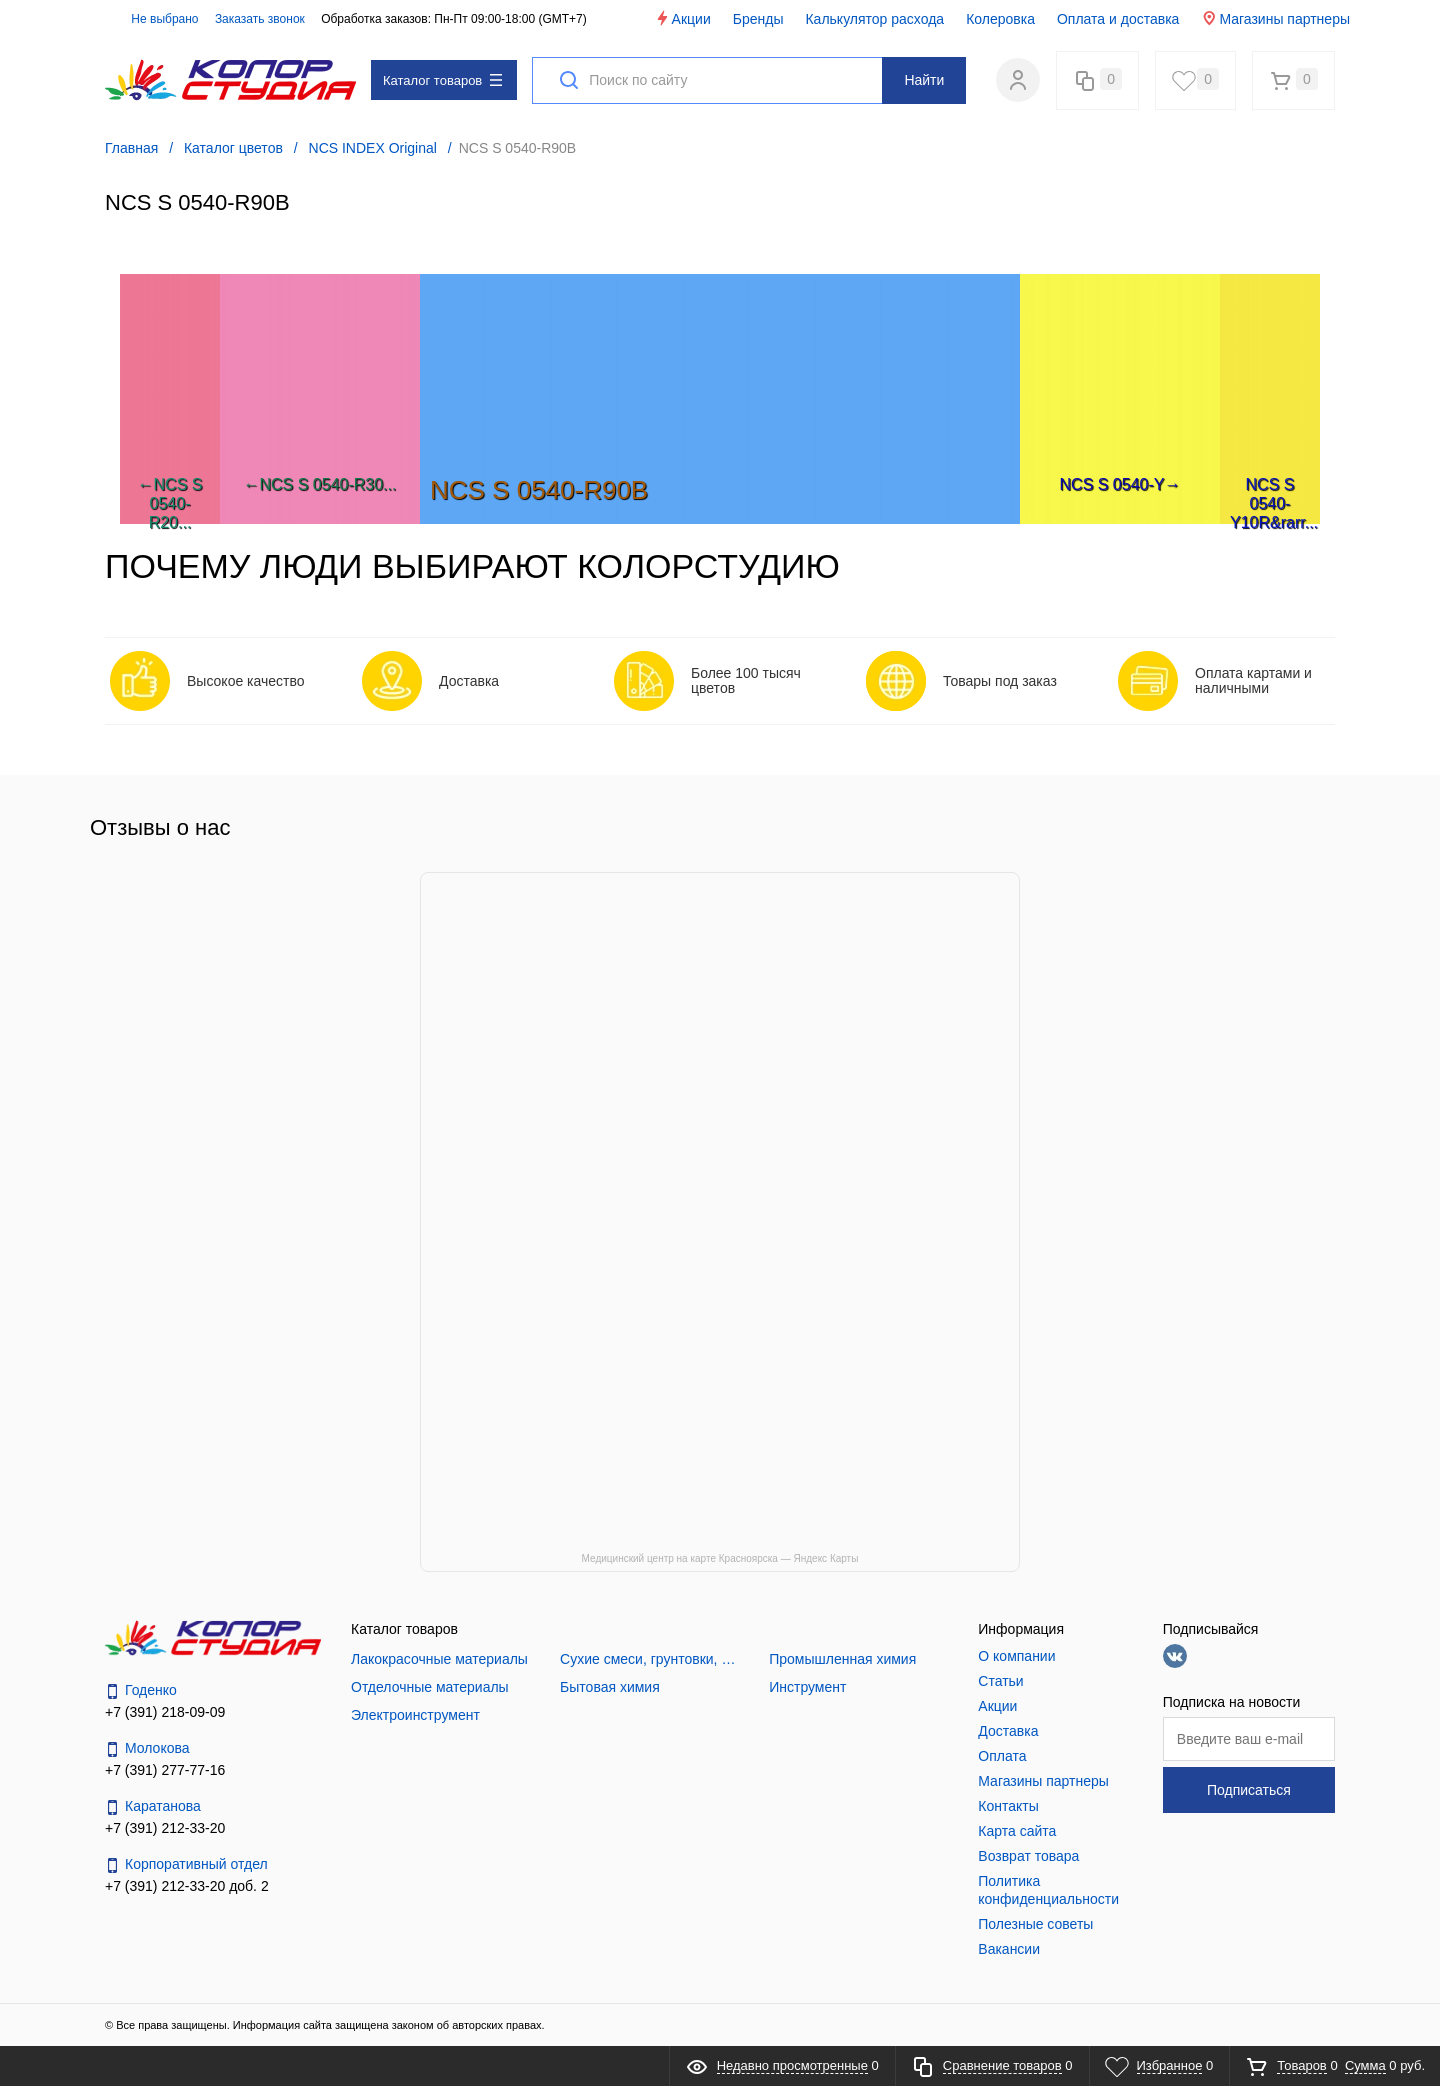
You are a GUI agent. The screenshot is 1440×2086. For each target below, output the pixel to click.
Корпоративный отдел (186, 1864)
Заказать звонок (260, 19)
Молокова (147, 1748)
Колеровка (1000, 19)
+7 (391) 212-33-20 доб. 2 (187, 1886)
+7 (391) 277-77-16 (165, 1770)
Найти (924, 80)
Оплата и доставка (1118, 19)
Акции (682, 18)
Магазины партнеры (1275, 18)
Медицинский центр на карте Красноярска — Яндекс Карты (720, 1558)
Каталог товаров (442, 80)
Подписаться (1249, 1790)
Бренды (758, 19)
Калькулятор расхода (874, 19)
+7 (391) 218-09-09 (165, 1712)
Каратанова (153, 1806)
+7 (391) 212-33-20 (165, 1828)
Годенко (141, 1690)
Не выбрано (153, 19)
